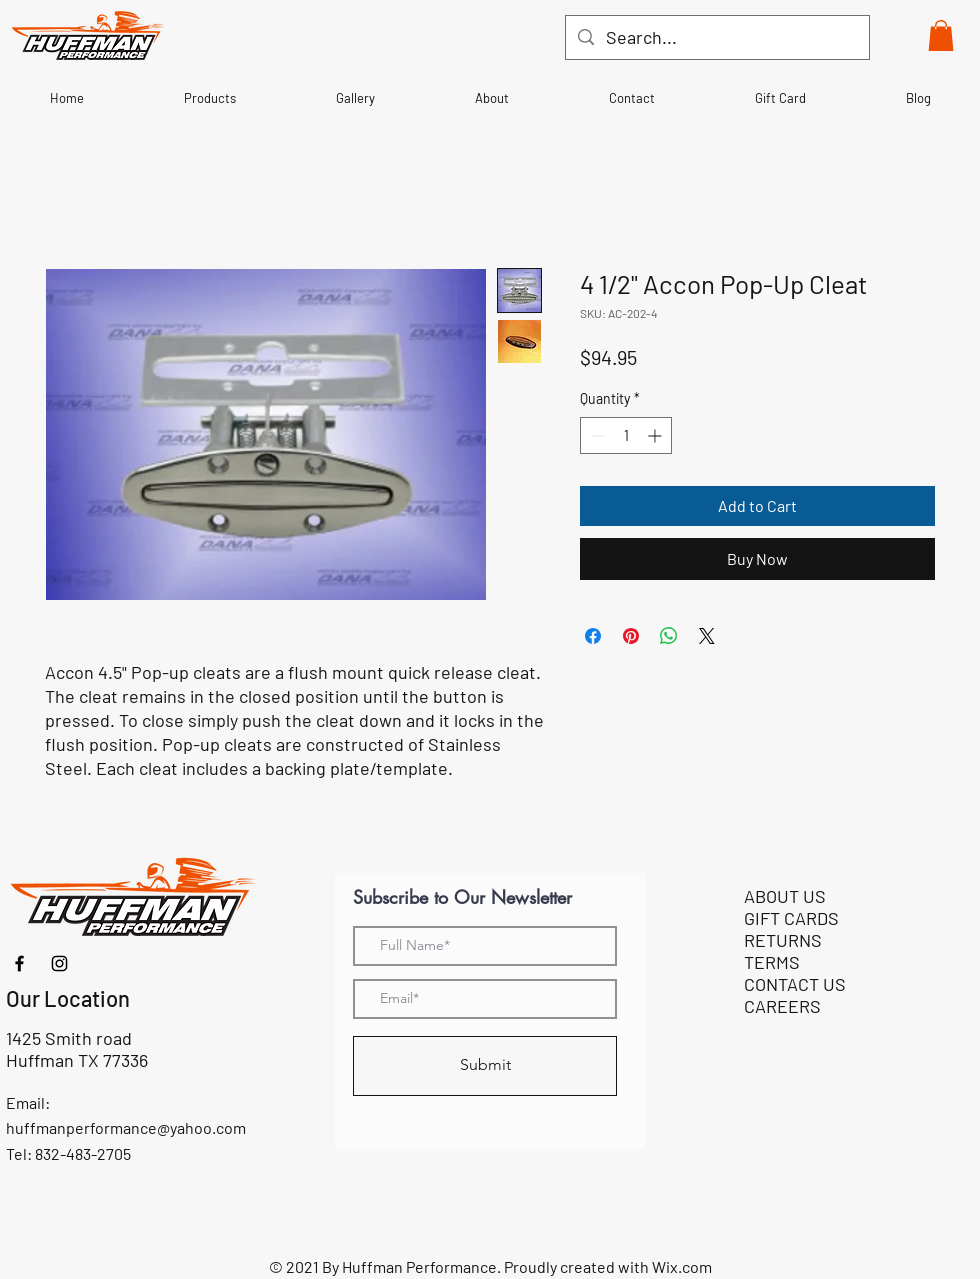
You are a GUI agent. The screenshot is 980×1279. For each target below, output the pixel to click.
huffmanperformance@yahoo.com (126, 1127)
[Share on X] (707, 636)
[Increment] (656, 435)
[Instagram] (59, 963)
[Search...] (716, 37)
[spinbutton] (626, 435)
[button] (941, 35)
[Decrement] (595, 435)
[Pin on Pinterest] (631, 636)
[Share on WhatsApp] (669, 636)
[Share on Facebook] (593, 636)
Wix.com (682, 1266)
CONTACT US (795, 984)
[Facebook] (19, 963)
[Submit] (485, 1066)
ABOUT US (785, 896)
